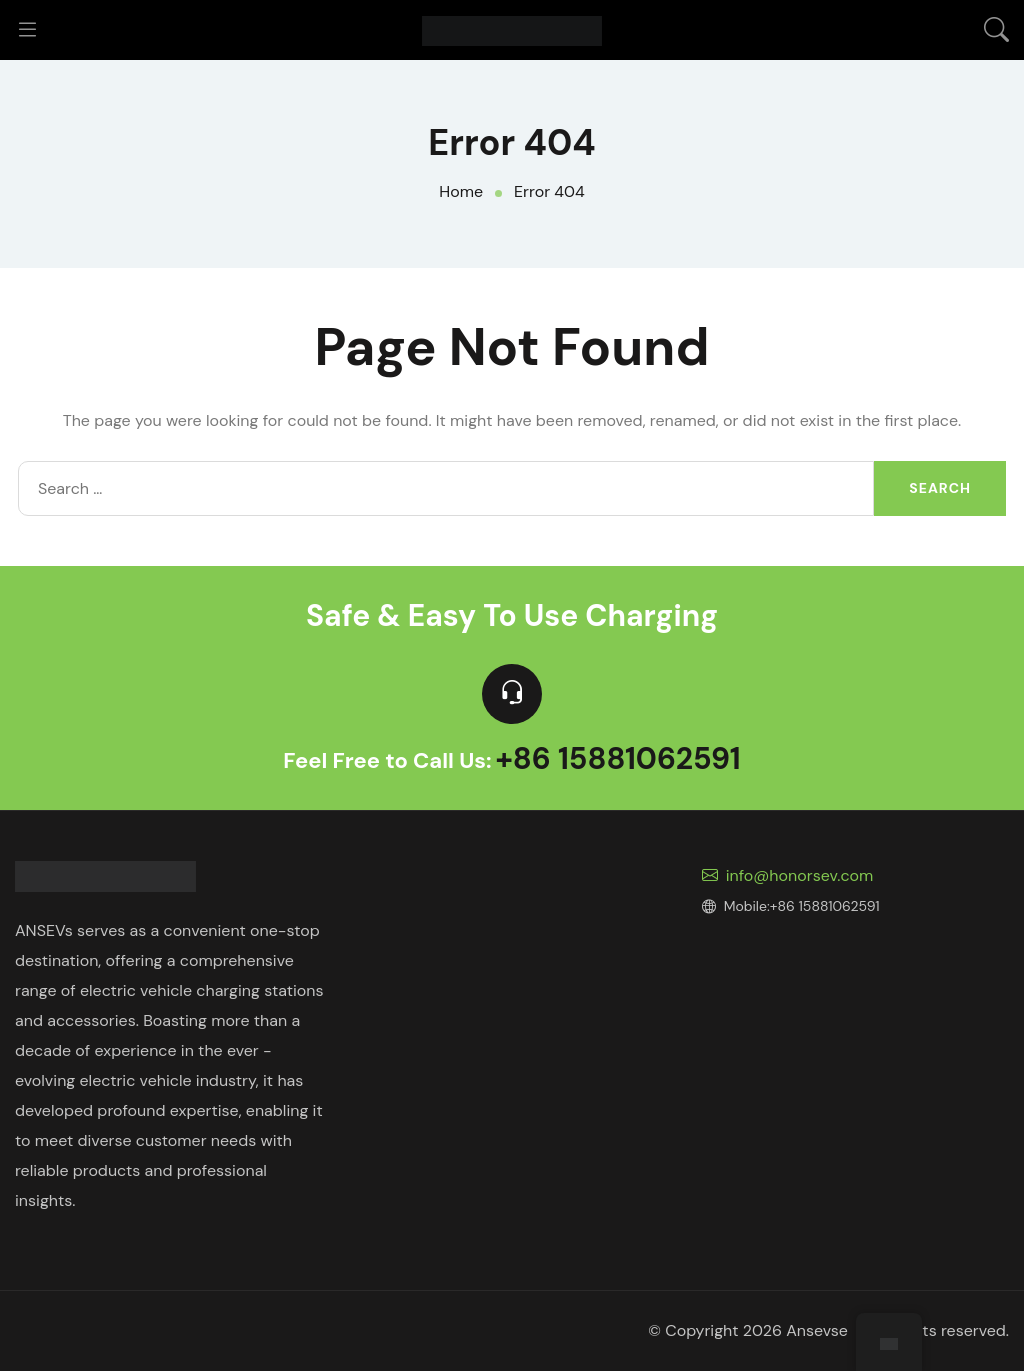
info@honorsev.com (788, 875)
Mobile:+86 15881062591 (791, 906)
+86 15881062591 (618, 761)
